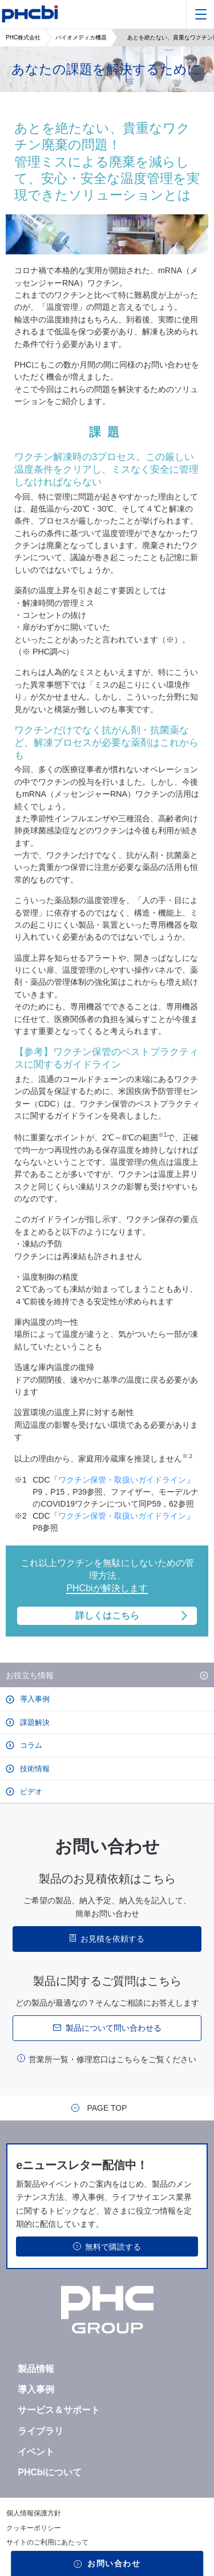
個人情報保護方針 (33, 2513)
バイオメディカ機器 (81, 37)
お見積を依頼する (112, 1938)
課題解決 (34, 1722)
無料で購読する (113, 2246)
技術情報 (34, 1768)
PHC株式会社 (23, 37)
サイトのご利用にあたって (47, 2542)
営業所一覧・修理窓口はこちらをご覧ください (112, 2059)
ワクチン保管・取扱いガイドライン (122, 1479)
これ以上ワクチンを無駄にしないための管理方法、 (107, 1592)
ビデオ (30, 1791)
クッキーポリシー (33, 2528)
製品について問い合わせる (113, 2027)
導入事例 (34, 1699)
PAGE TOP (107, 2108)
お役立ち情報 (30, 1675)
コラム (30, 1745)
